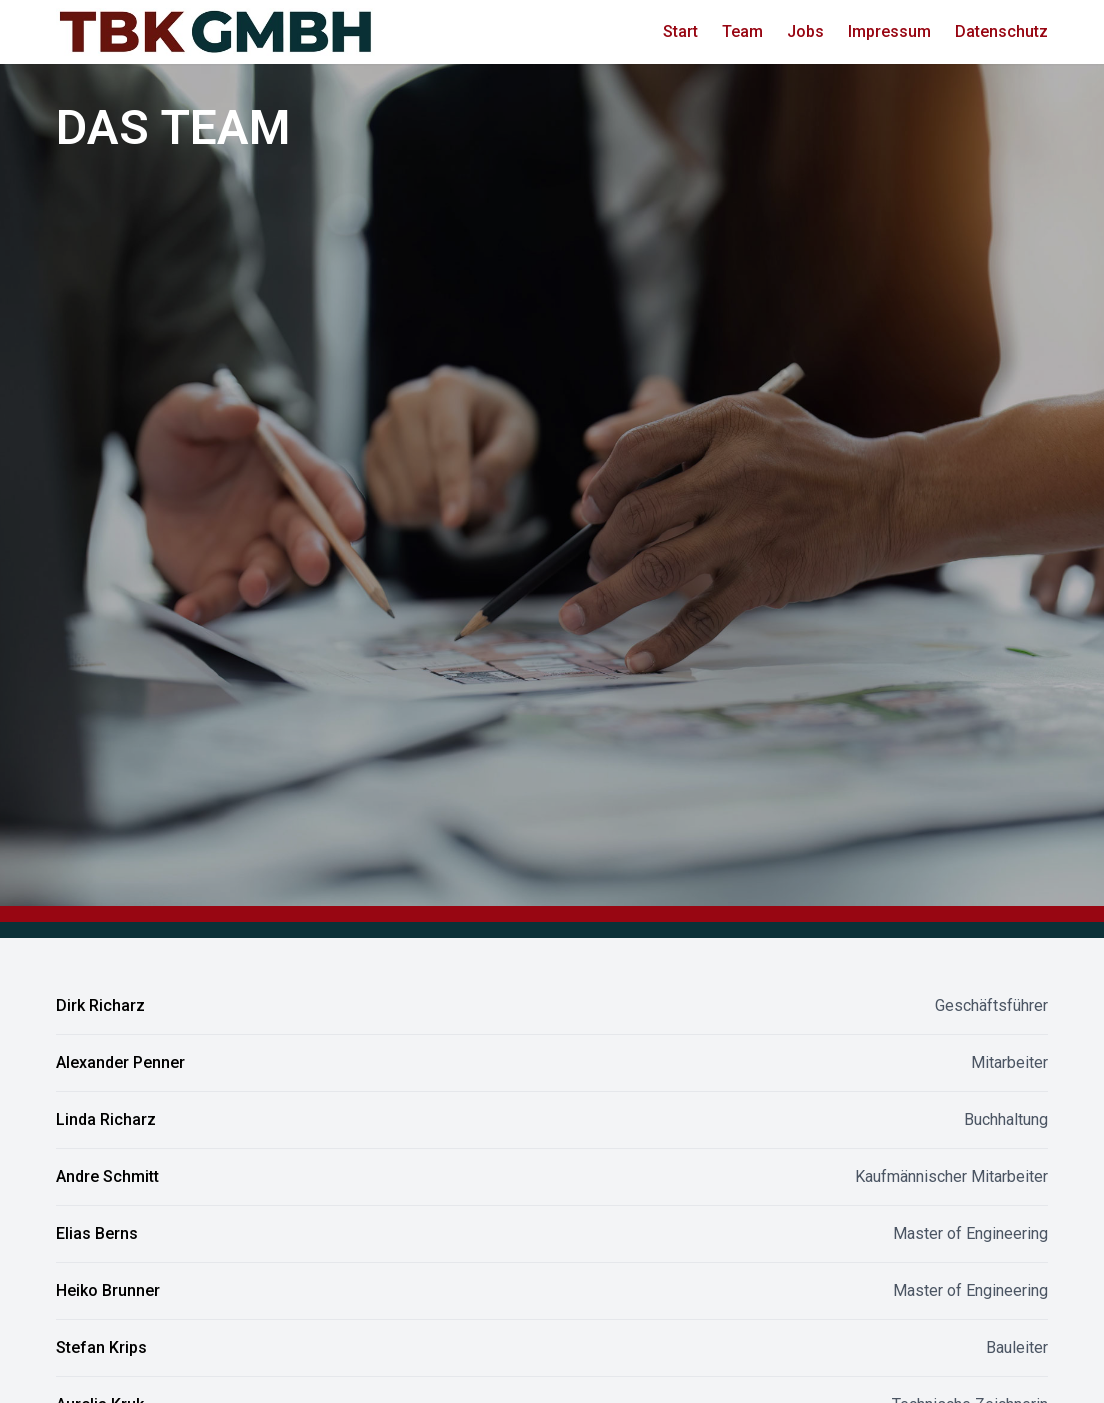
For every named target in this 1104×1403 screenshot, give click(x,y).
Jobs (805, 31)
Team (742, 31)
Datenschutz (1001, 31)
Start (680, 31)
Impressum (889, 31)
